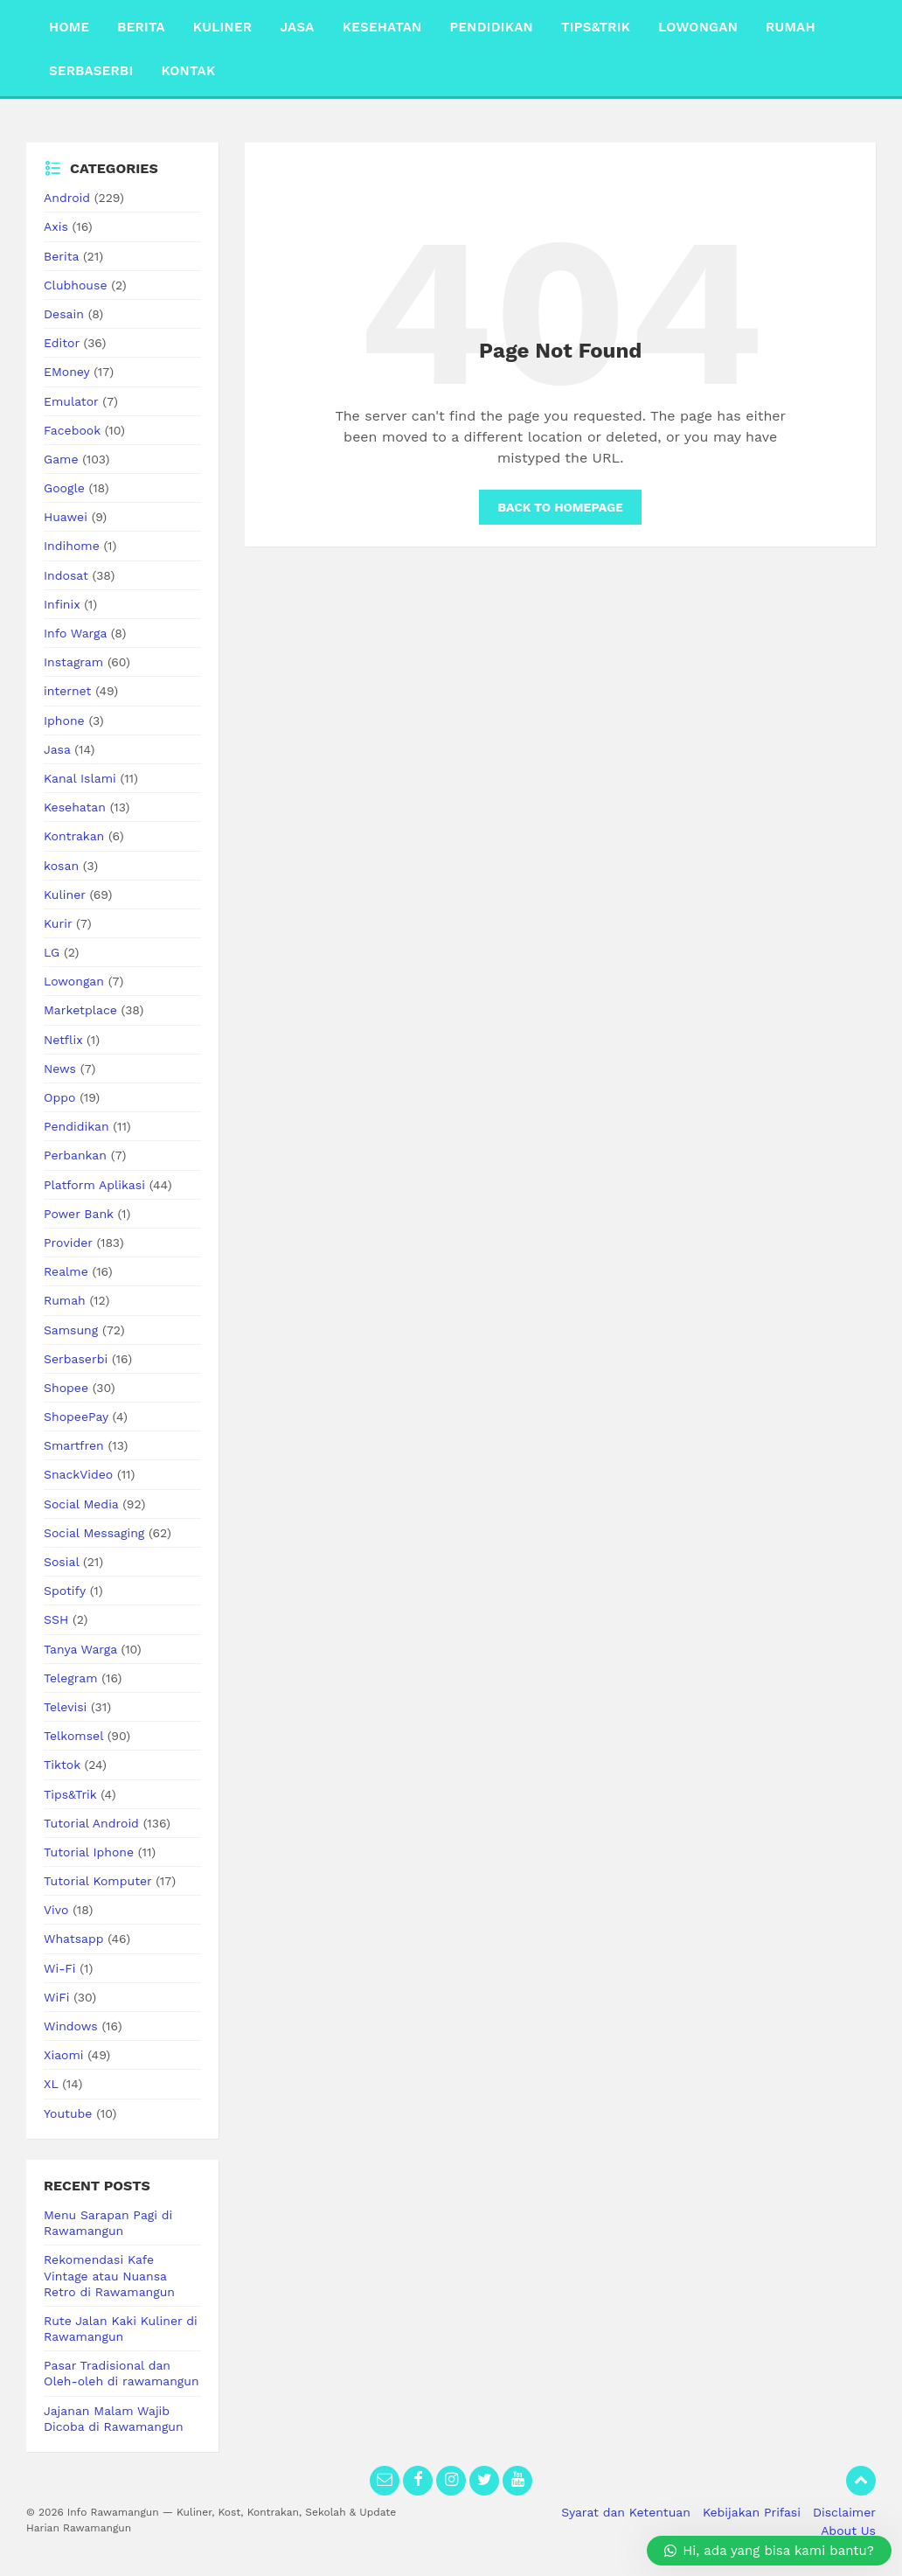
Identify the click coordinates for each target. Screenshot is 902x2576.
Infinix (62, 604)
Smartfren (74, 1445)
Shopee (66, 1388)
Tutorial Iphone (89, 1852)
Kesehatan (75, 807)
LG (51, 952)
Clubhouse (75, 285)
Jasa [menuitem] (297, 27)
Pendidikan (76, 1126)
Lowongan (74, 981)
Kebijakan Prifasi (752, 2512)
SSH (56, 1619)
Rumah (65, 1300)
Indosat (66, 575)
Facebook (72, 430)
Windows (71, 2026)
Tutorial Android (91, 1823)
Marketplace (80, 1010)
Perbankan (75, 1155)
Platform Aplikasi (94, 1185)
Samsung (71, 1330)
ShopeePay (76, 1417)
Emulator (71, 401)
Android (67, 198)
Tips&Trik (70, 1794)
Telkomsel (73, 1736)
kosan (61, 866)
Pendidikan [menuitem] (490, 27)
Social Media (81, 1504)
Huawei (65, 517)
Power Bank (79, 1214)
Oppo (59, 1097)
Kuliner (65, 895)
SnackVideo (78, 1474)
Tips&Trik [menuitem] (595, 27)
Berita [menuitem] (141, 27)
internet (67, 691)
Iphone (64, 721)
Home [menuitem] (69, 27)
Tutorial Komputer (97, 1881)
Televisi (65, 1707)
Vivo (56, 1910)
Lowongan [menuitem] (698, 27)
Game (61, 459)
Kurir (58, 923)
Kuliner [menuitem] (222, 27)
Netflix (63, 1040)
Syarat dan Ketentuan (625, 2512)
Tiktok (62, 1765)
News (60, 1069)
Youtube (68, 2113)
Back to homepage (559, 507)
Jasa (57, 749)
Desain (64, 314)
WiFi (56, 1997)
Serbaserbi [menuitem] (91, 71)
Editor (62, 343)
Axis (56, 226)
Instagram (73, 662)
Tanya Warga (80, 1649)
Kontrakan (74, 836)
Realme (66, 1271)
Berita (61, 256)
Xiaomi (64, 2055)
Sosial (61, 1562)
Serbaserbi (76, 1359)
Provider (68, 1243)
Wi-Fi (60, 1968)
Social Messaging (94, 1533)
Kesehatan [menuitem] (382, 27)
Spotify (65, 1591)
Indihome (72, 546)
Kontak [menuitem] (188, 71)
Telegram (71, 1678)
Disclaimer (844, 2512)
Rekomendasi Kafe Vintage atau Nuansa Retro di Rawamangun (109, 2275)
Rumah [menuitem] (790, 27)
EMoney (66, 372)
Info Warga (75, 633)
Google (64, 488)
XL (51, 2084)
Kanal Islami (80, 778)
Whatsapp (74, 1939)
